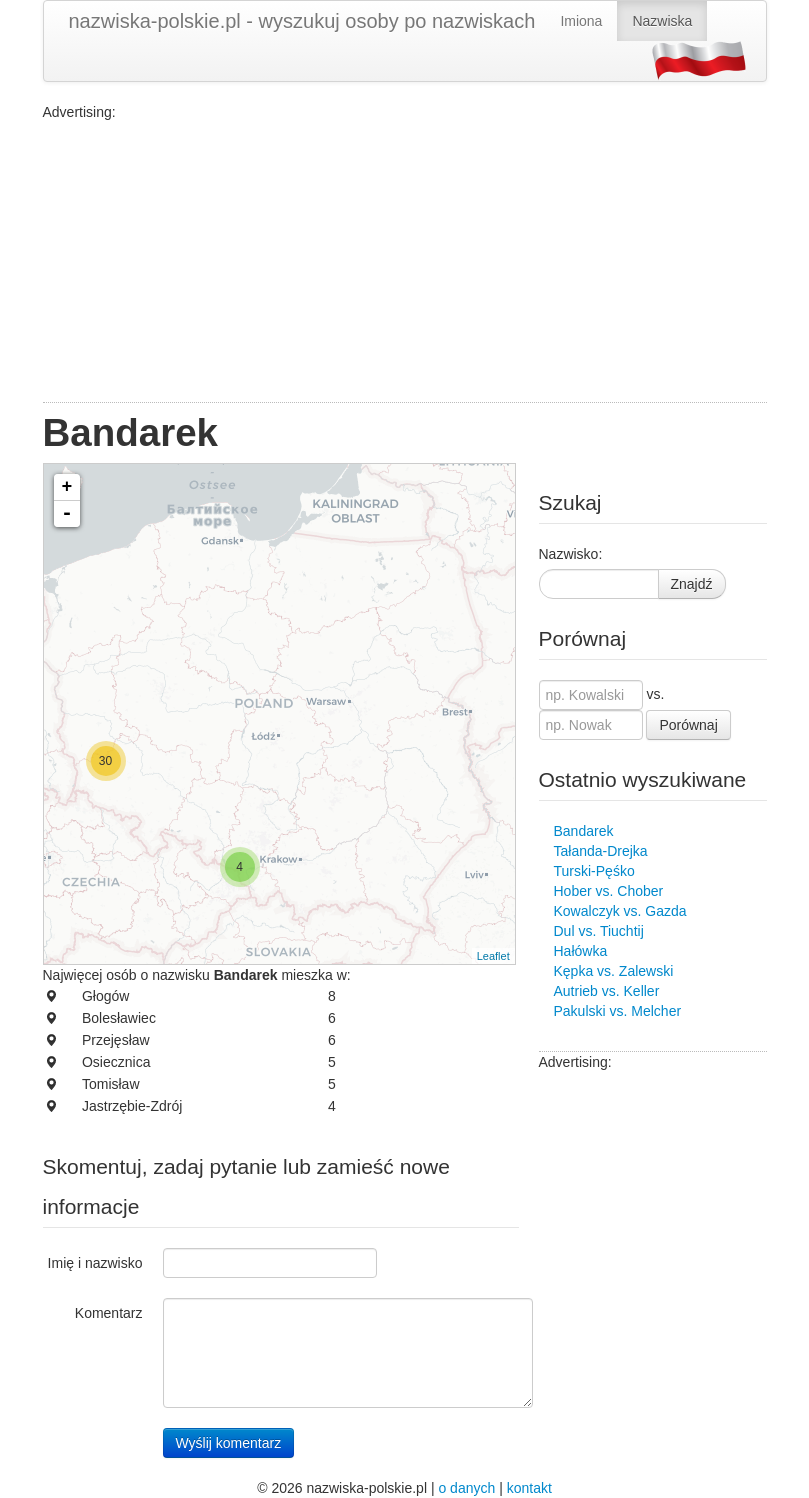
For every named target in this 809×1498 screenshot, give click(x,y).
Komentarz (109, 1313)
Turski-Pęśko (594, 871)
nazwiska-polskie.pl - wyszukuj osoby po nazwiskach (302, 21)
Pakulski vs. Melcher (618, 1011)
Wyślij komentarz (229, 1443)
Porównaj (688, 725)
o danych (466, 1488)
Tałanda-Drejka (601, 851)
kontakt (529, 1488)
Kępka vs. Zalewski (614, 971)
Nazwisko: (571, 554)
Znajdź (692, 584)
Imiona (581, 21)
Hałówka (581, 951)
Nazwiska (662, 21)
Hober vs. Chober (609, 891)
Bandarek (584, 831)
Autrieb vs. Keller (607, 991)
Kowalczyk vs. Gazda (620, 911)
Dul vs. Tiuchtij (599, 931)
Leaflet (493, 956)
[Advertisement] (405, 262)
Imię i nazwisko (95, 1263)
